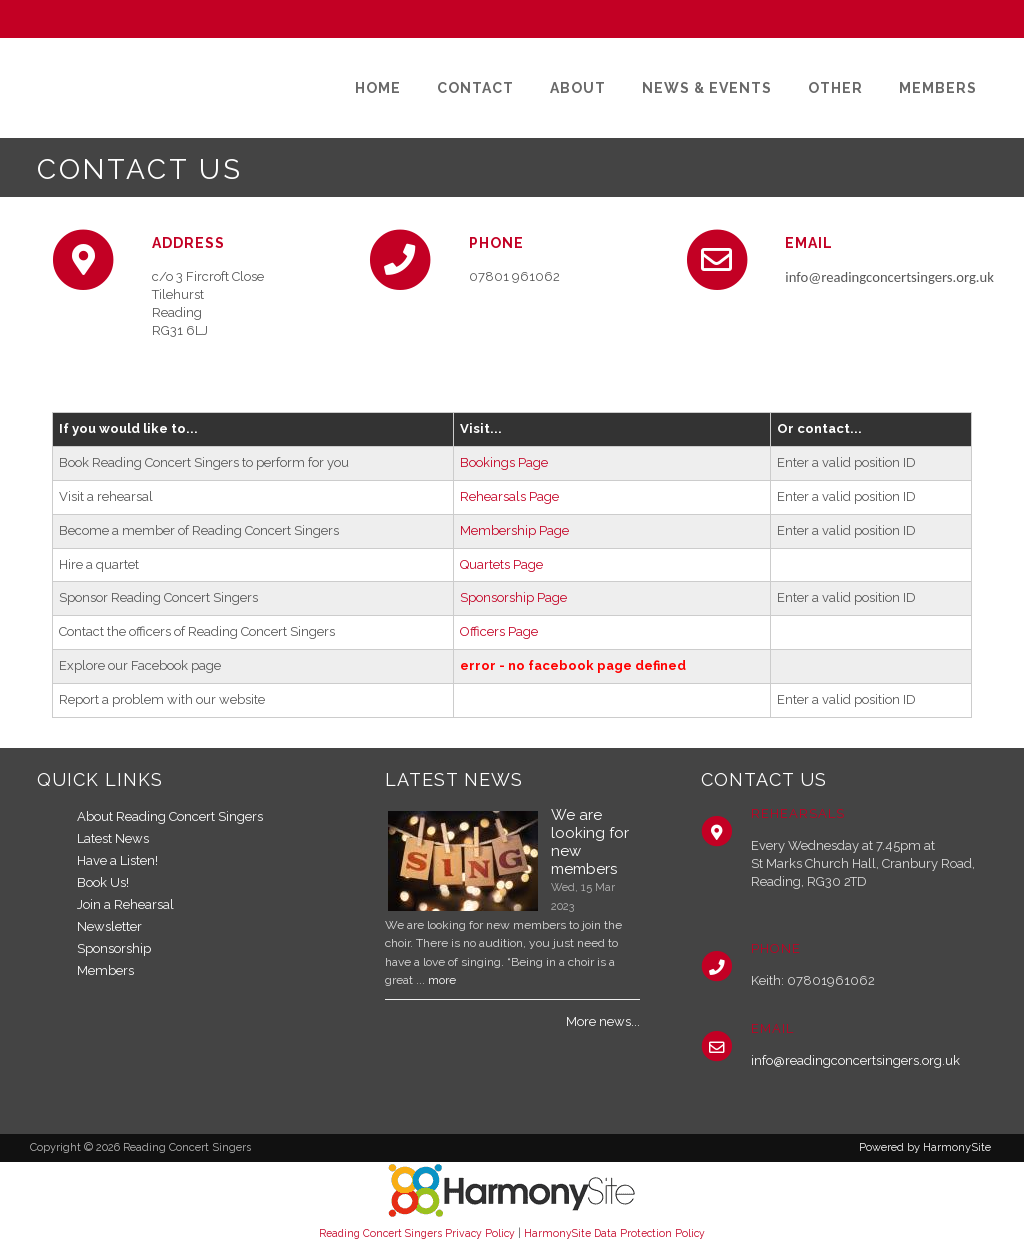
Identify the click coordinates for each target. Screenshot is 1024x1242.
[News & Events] (707, 88)
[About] (578, 88)
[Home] (378, 88)
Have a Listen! (117, 860)
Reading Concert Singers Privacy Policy (417, 1233)
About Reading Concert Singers (170, 816)
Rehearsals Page (509, 496)
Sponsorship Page (513, 597)
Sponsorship (114, 948)
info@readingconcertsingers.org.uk (855, 1060)
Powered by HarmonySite (925, 1147)
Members (105, 970)
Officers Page (499, 631)
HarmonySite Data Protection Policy (614, 1233)
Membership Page (514, 530)
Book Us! (103, 882)
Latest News (113, 838)
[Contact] (475, 88)
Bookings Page (504, 462)
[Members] (938, 88)
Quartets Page (501, 564)
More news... (603, 1021)
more (442, 980)
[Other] (835, 88)
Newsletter (109, 926)
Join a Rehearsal (125, 904)
